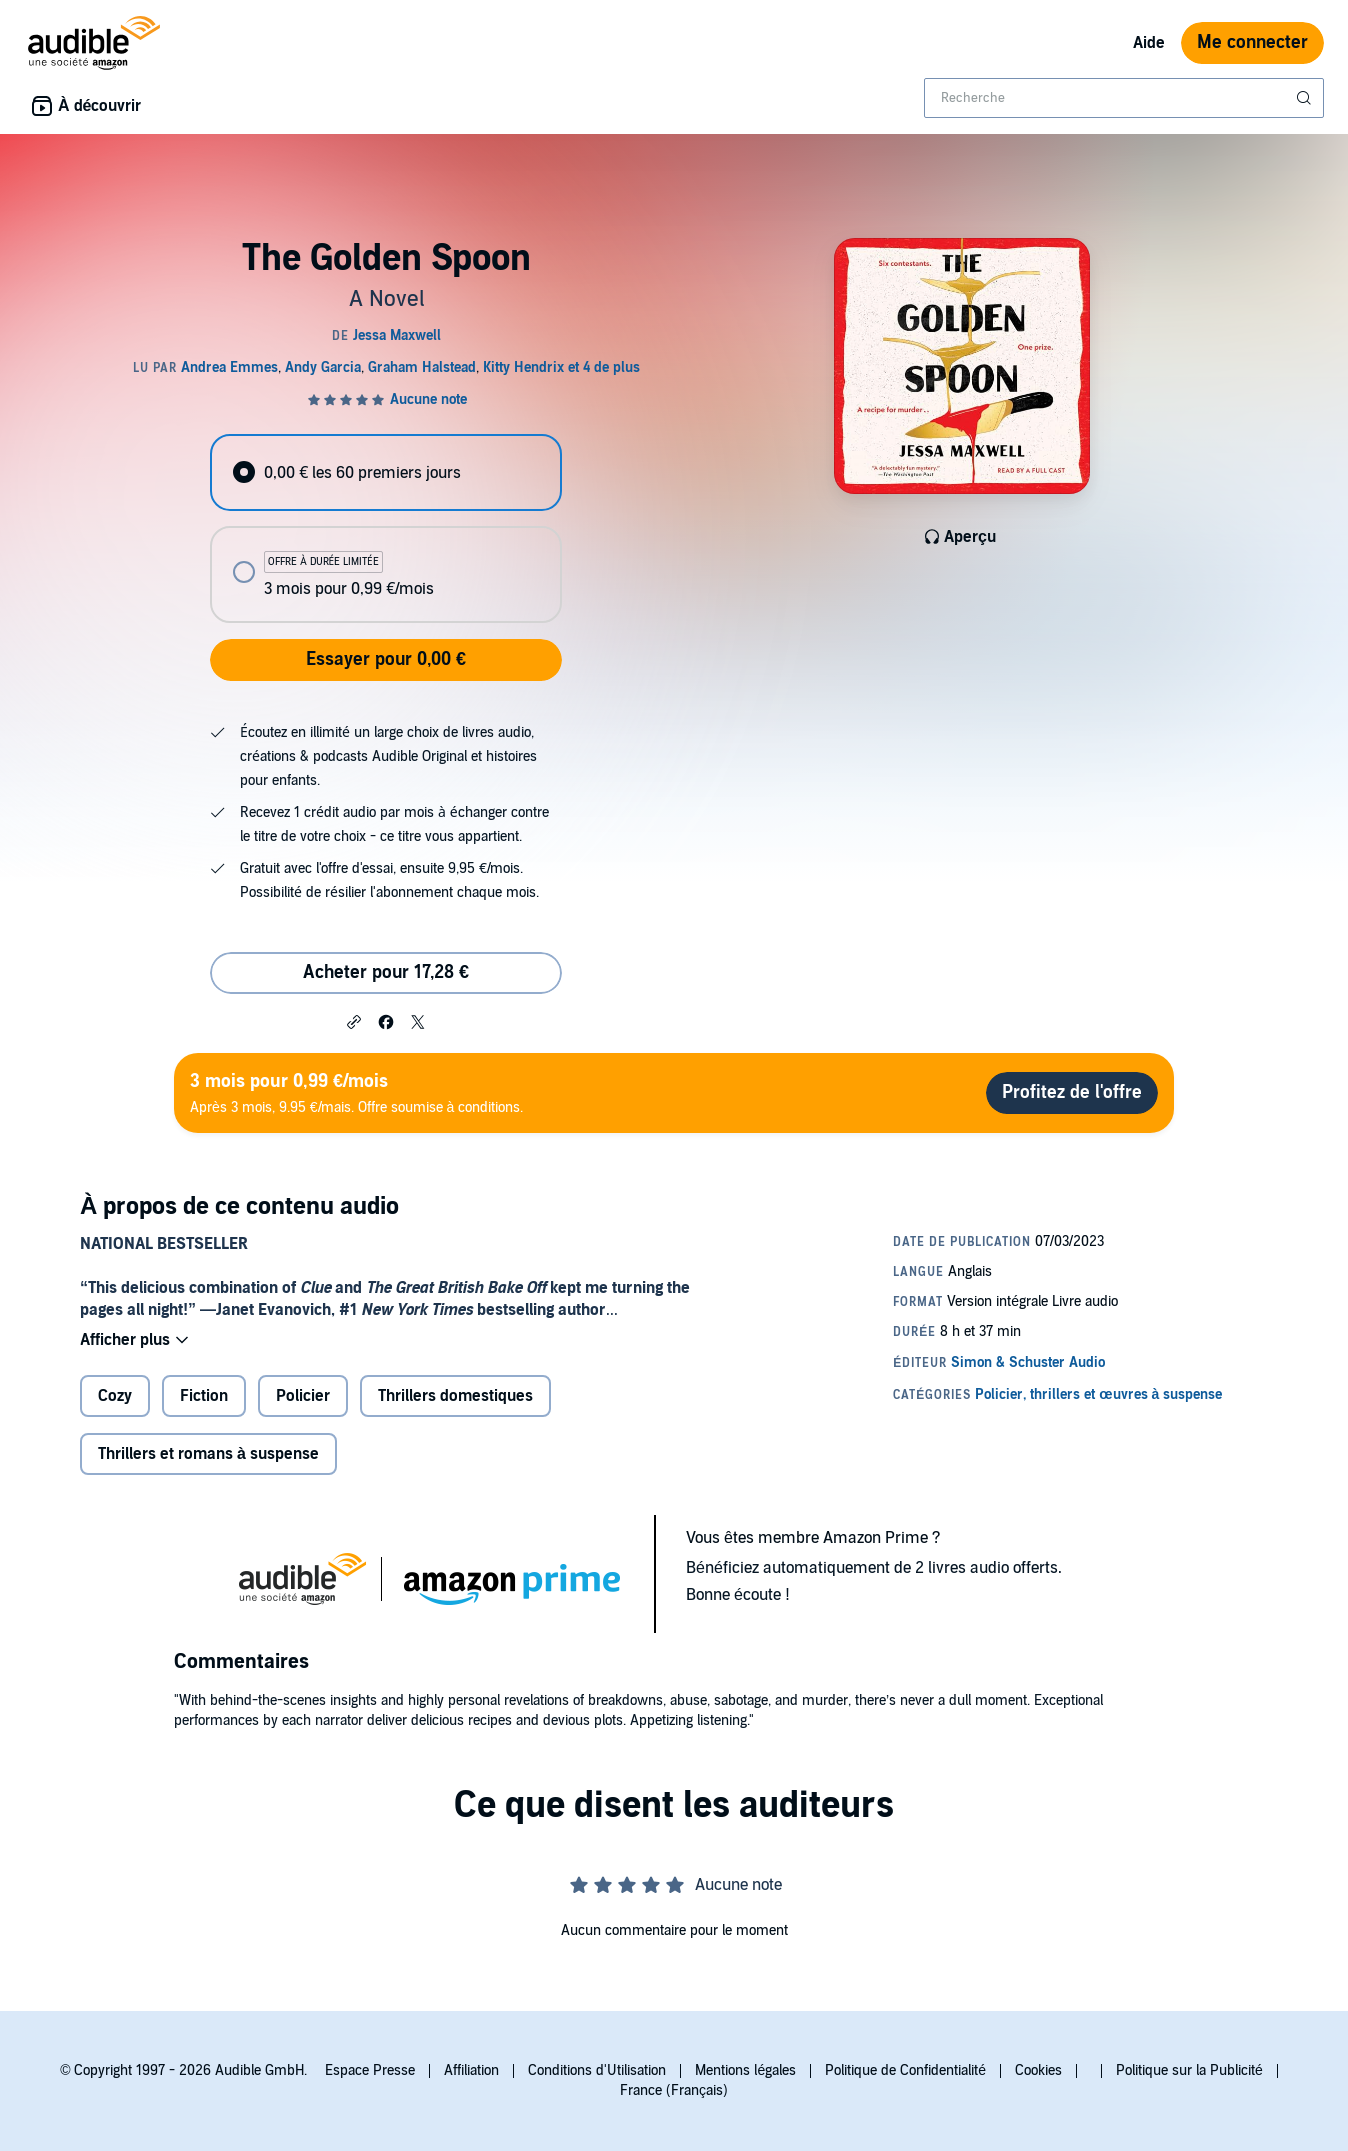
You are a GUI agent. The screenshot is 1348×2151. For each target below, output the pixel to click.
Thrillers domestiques (455, 1396)
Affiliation (471, 2070)
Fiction (204, 1396)
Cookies (1038, 2070)
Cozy (115, 1396)
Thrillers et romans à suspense (208, 1454)
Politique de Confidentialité (905, 2070)
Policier (303, 1396)
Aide (1149, 43)
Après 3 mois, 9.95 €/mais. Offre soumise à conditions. (356, 1092)
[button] (354, 1021)
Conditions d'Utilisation (597, 2070)
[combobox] (1124, 98)
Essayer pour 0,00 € (386, 659)
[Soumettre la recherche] (1306, 98)
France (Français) (674, 2090)
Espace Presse (370, 2070)
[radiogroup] (386, 528)
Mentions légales (745, 2070)
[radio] (386, 472)
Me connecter (1252, 42)
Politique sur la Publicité (1189, 2070)
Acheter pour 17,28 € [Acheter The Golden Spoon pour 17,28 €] (386, 972)
